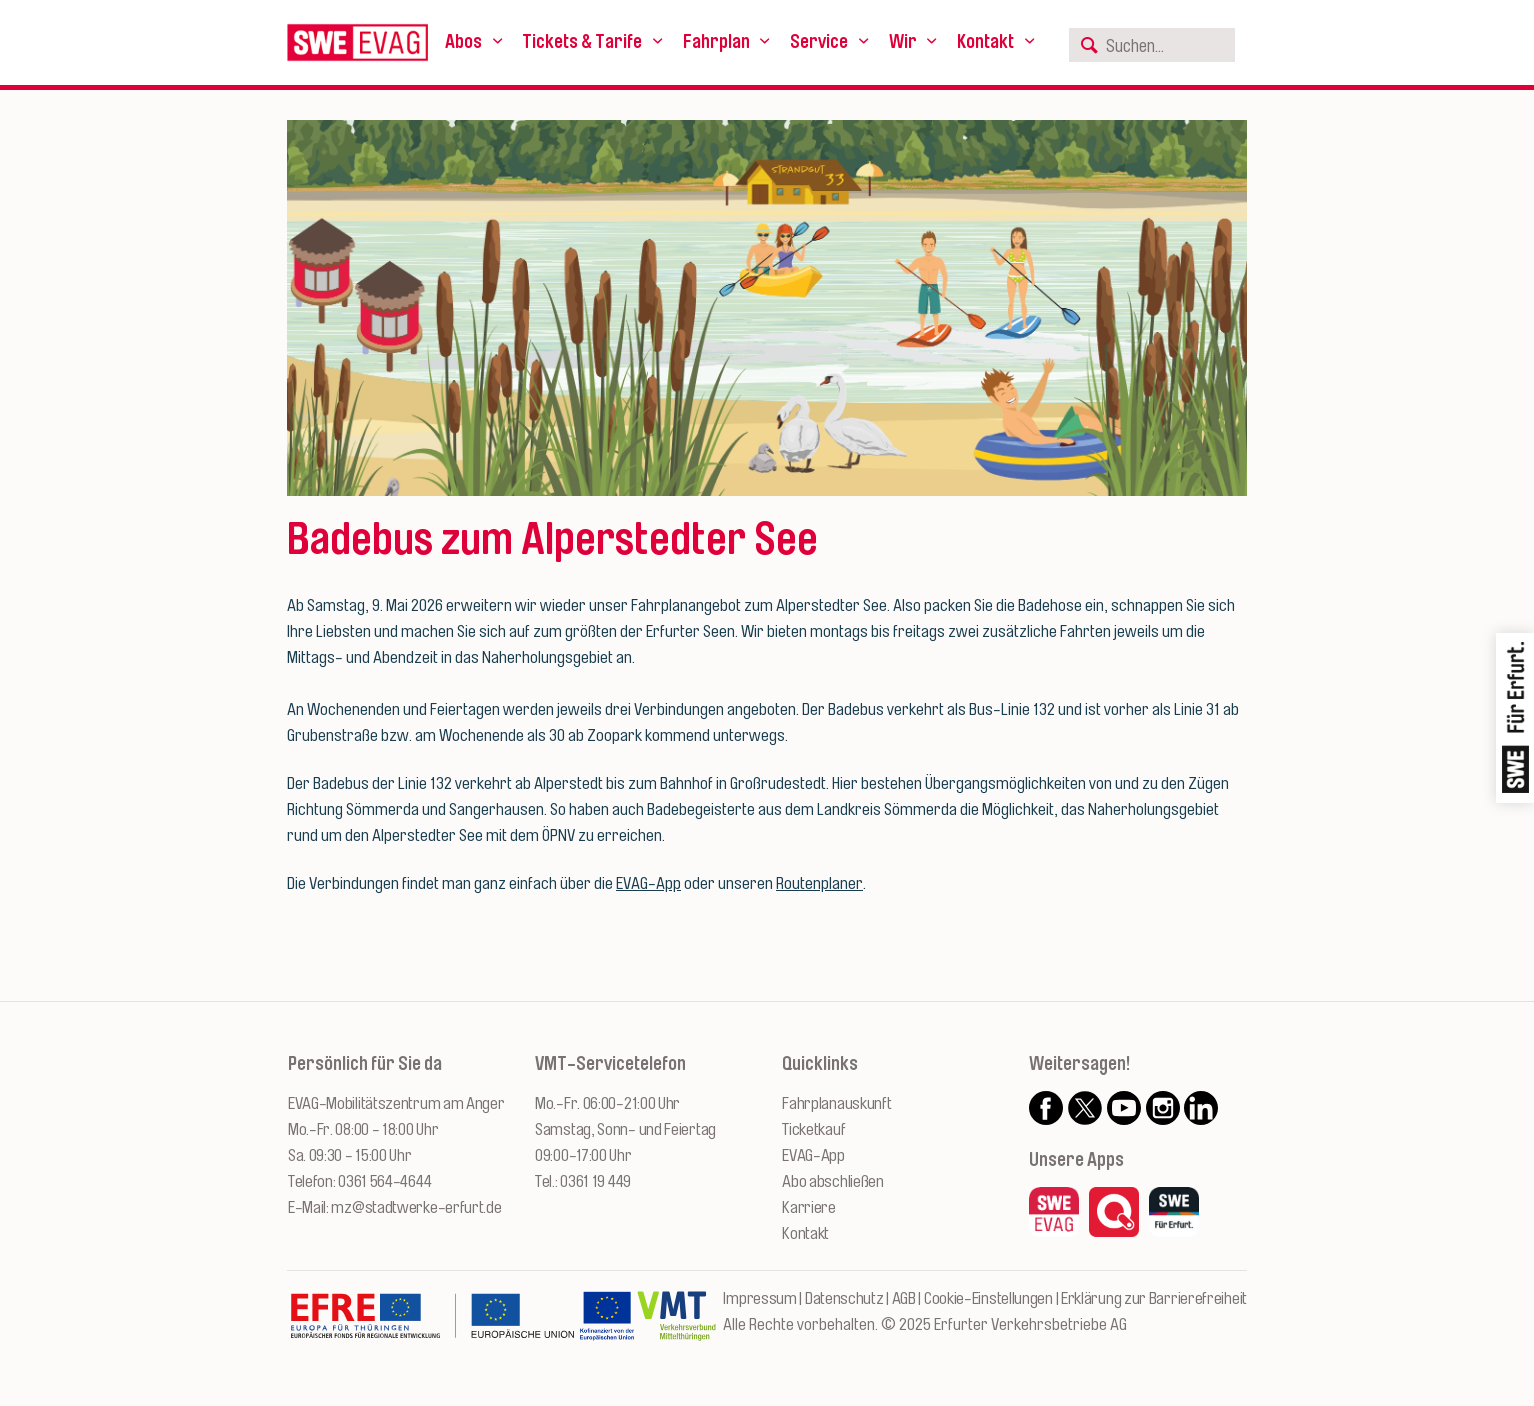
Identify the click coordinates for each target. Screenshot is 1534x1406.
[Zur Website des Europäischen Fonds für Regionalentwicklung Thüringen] (432, 1326)
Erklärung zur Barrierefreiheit (1154, 1298)
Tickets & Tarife (582, 42)
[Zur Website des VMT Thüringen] (676, 1326)
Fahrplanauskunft (836, 1103)
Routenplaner (819, 883)
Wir (903, 42)
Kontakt (985, 42)
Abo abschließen (833, 1181)
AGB (904, 1298)
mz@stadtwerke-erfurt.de (416, 1207)
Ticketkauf (813, 1129)
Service (819, 42)
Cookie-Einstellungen (988, 1298)
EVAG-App (648, 883)
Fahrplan (716, 42)
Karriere (809, 1207)
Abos (463, 42)
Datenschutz (844, 1298)
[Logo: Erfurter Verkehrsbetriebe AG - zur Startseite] (357, 42)
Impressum (759, 1298)
